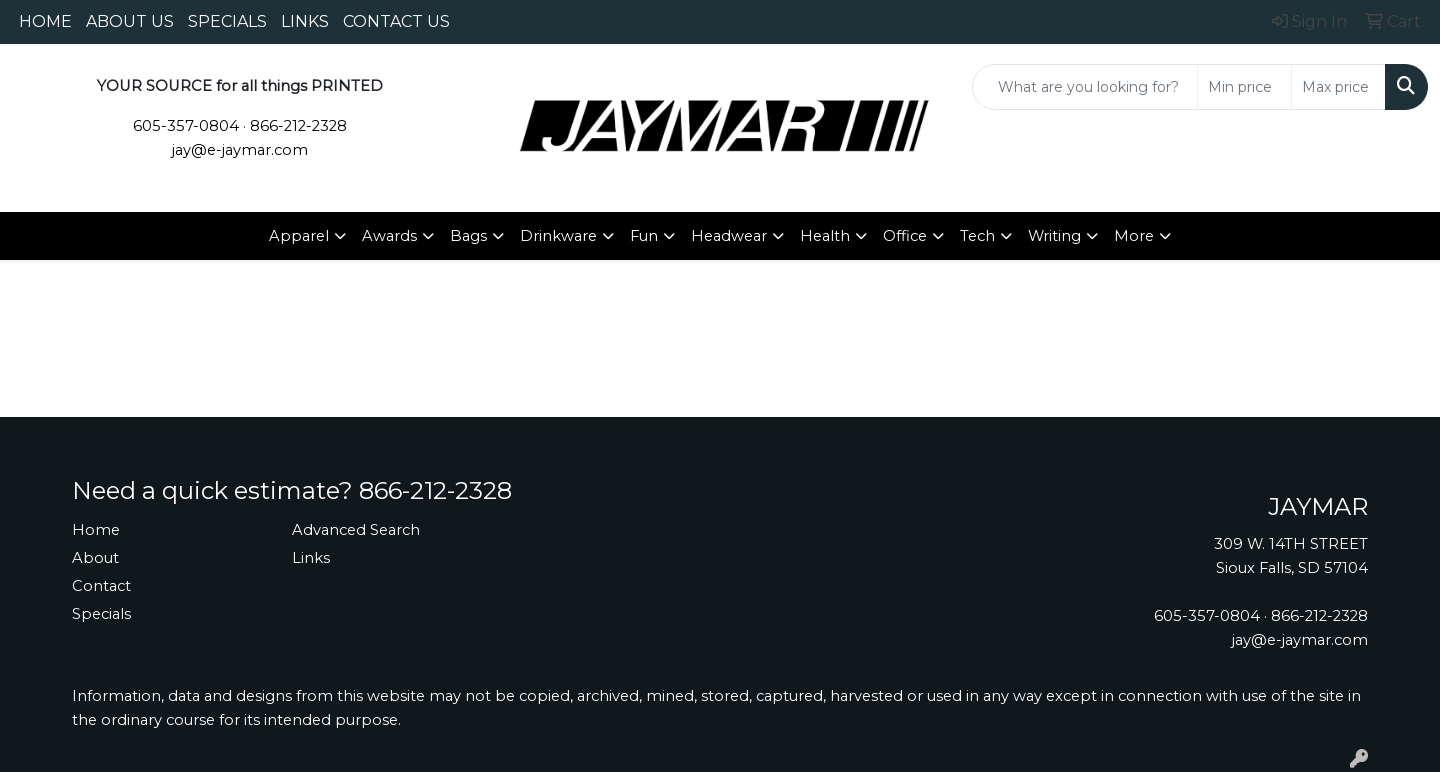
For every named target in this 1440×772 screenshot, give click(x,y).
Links (311, 558)
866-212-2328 (298, 126)
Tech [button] (977, 236)
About (95, 558)
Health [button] (825, 236)
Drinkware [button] (558, 236)
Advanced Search (356, 530)
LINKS (305, 21)
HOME (45, 21)
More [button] (1134, 236)
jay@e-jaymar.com (240, 150)
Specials (101, 614)
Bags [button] (468, 236)
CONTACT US (396, 21)
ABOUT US (130, 21)
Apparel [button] (299, 236)
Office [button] (905, 236)
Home (96, 530)
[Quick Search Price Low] (1244, 87)
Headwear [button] (729, 236)
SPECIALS (227, 21)
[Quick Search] (1085, 87)
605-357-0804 (186, 126)
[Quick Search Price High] (1338, 87)
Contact (101, 586)
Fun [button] (644, 236)
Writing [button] (1054, 236)
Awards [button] (389, 236)
